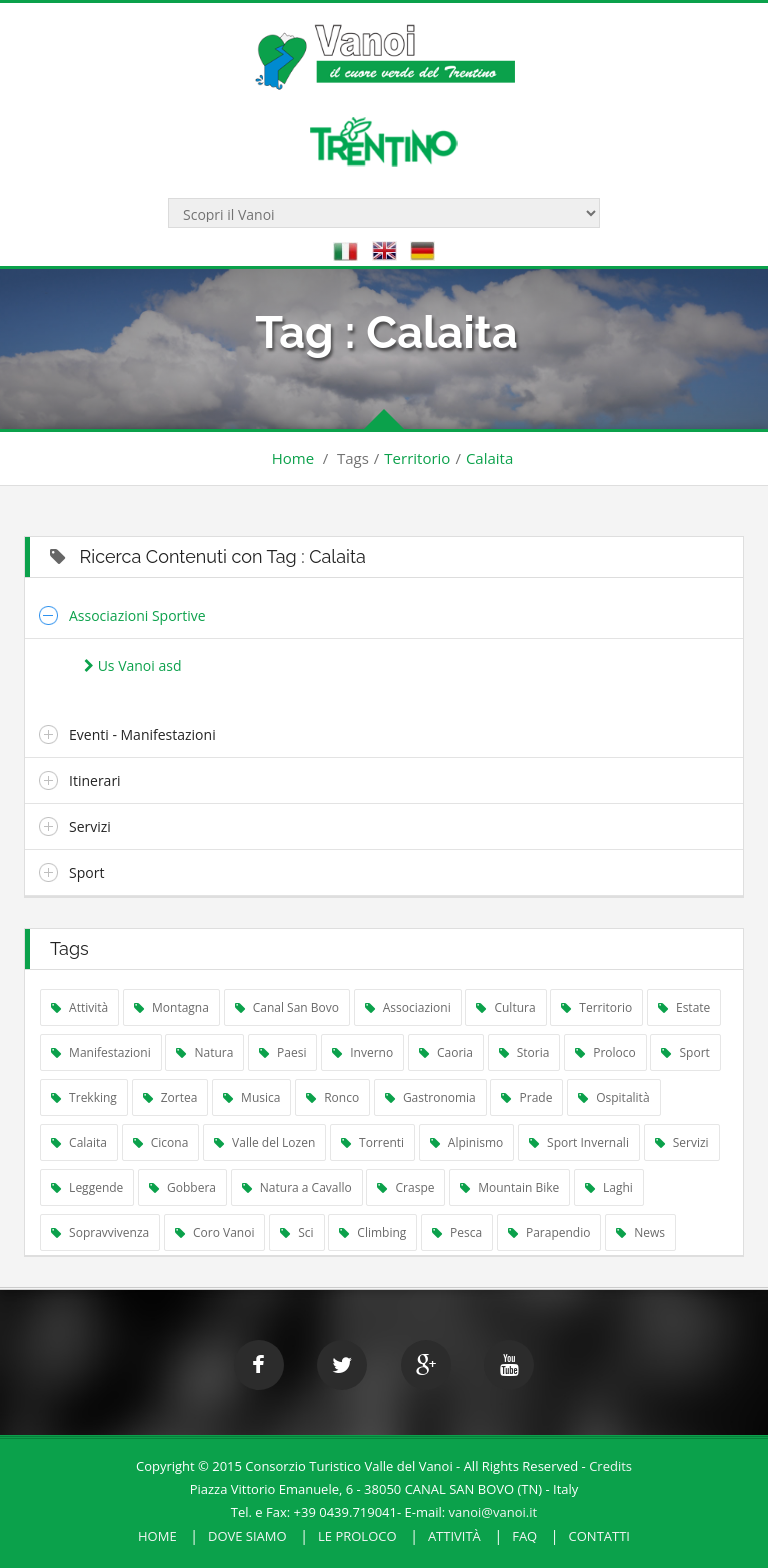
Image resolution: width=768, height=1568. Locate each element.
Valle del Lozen (264, 1142)
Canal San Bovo (287, 1007)
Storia (524, 1052)
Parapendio (549, 1232)
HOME (157, 1536)
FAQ (524, 1536)
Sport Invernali (579, 1142)
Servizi (90, 826)
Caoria (446, 1052)
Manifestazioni (101, 1052)
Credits (610, 1466)
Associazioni (408, 1007)
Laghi (609, 1187)
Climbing (372, 1232)
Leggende (87, 1187)
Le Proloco (357, 1536)
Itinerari (95, 780)
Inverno (362, 1052)
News (640, 1232)
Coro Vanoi (215, 1232)
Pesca (457, 1232)
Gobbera (182, 1187)
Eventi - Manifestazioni (142, 734)
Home (293, 458)
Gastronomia (430, 1097)
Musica (251, 1097)
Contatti (599, 1536)
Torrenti (372, 1142)
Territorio (417, 458)
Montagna (171, 1007)
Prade (526, 1097)
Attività (79, 1007)
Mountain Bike (509, 1187)
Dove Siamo (247, 1536)
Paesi (283, 1052)
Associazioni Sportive (137, 615)
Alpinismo (467, 1142)
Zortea (170, 1097)
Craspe (405, 1187)
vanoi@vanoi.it (493, 1512)
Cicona (161, 1142)
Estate (684, 1007)
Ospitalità (614, 1097)
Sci (296, 1232)
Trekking (84, 1097)
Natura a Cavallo (297, 1187)
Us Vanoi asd (132, 665)
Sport (86, 872)
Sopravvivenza (100, 1232)
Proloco (605, 1052)
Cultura (505, 1007)
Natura (204, 1052)
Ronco (332, 1097)
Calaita (489, 458)
